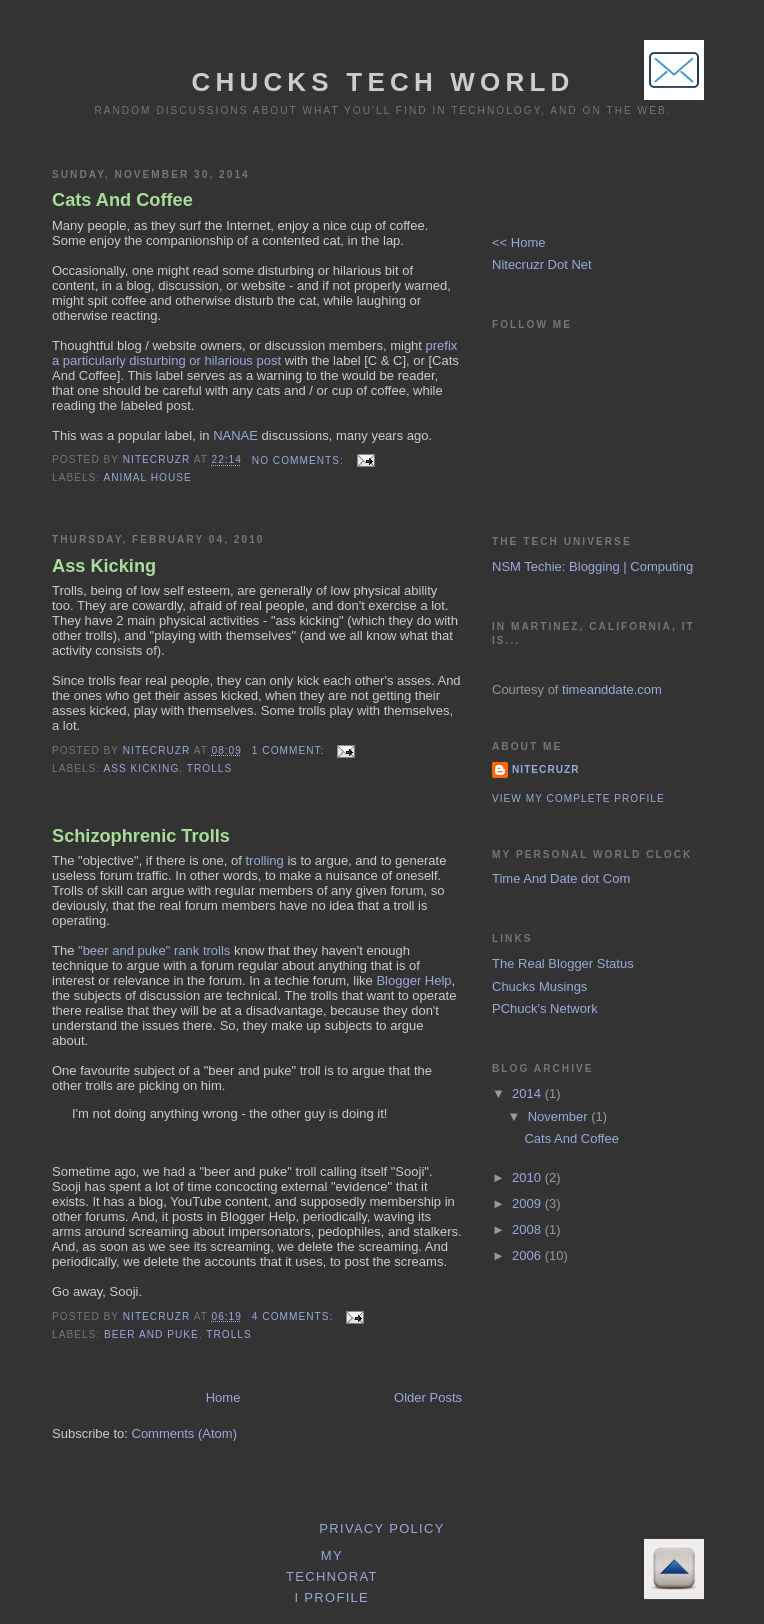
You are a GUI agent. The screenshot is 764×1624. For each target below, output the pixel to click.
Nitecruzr (546, 769)
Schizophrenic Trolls (141, 836)
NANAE (235, 435)
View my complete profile (578, 798)
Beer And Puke (151, 1334)
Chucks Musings (539, 986)
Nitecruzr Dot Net (542, 264)
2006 (528, 1255)
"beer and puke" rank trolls (154, 950)
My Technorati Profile (332, 1576)
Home (223, 1397)
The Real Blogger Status (563, 963)
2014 (528, 1093)
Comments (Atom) (184, 1433)
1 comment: (290, 750)
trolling (265, 860)
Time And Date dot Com (561, 878)
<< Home (518, 242)
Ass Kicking (104, 566)
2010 (528, 1177)
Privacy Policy (381, 1528)
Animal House (147, 477)
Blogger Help (413, 980)
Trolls (209, 768)
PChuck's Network (545, 1008)
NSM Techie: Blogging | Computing (592, 566)
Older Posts (428, 1397)
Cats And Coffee (122, 200)
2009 (528, 1203)
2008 (528, 1229)
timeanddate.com (612, 689)
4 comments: (294, 1316)
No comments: (300, 460)
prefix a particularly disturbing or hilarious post (254, 353)
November (560, 1116)
